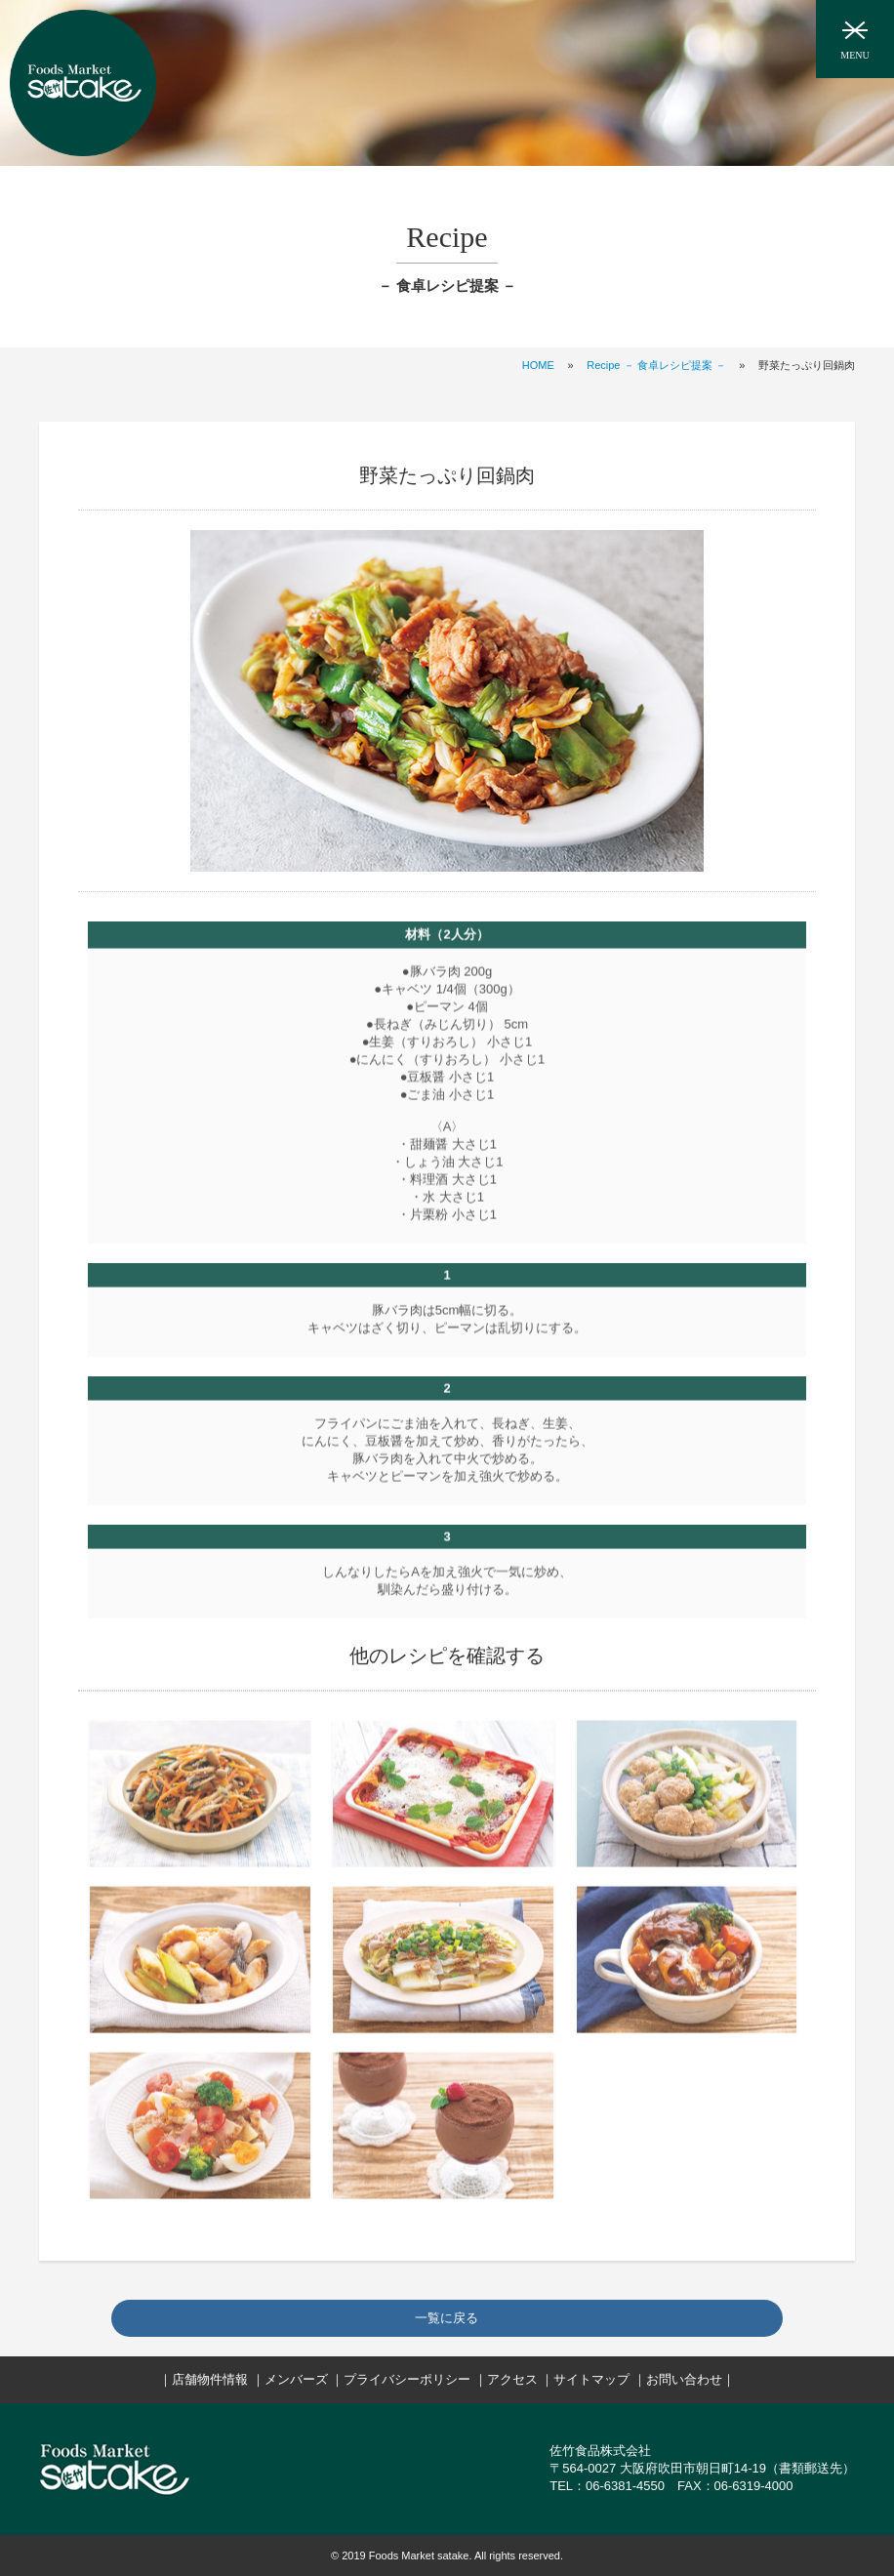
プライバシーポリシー (407, 2379)
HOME (538, 365)
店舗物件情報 (210, 2379)
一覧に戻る (446, 2317)
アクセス (512, 2379)
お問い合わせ (684, 2379)
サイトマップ (591, 2379)
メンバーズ (296, 2379)
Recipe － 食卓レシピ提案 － (656, 365)
